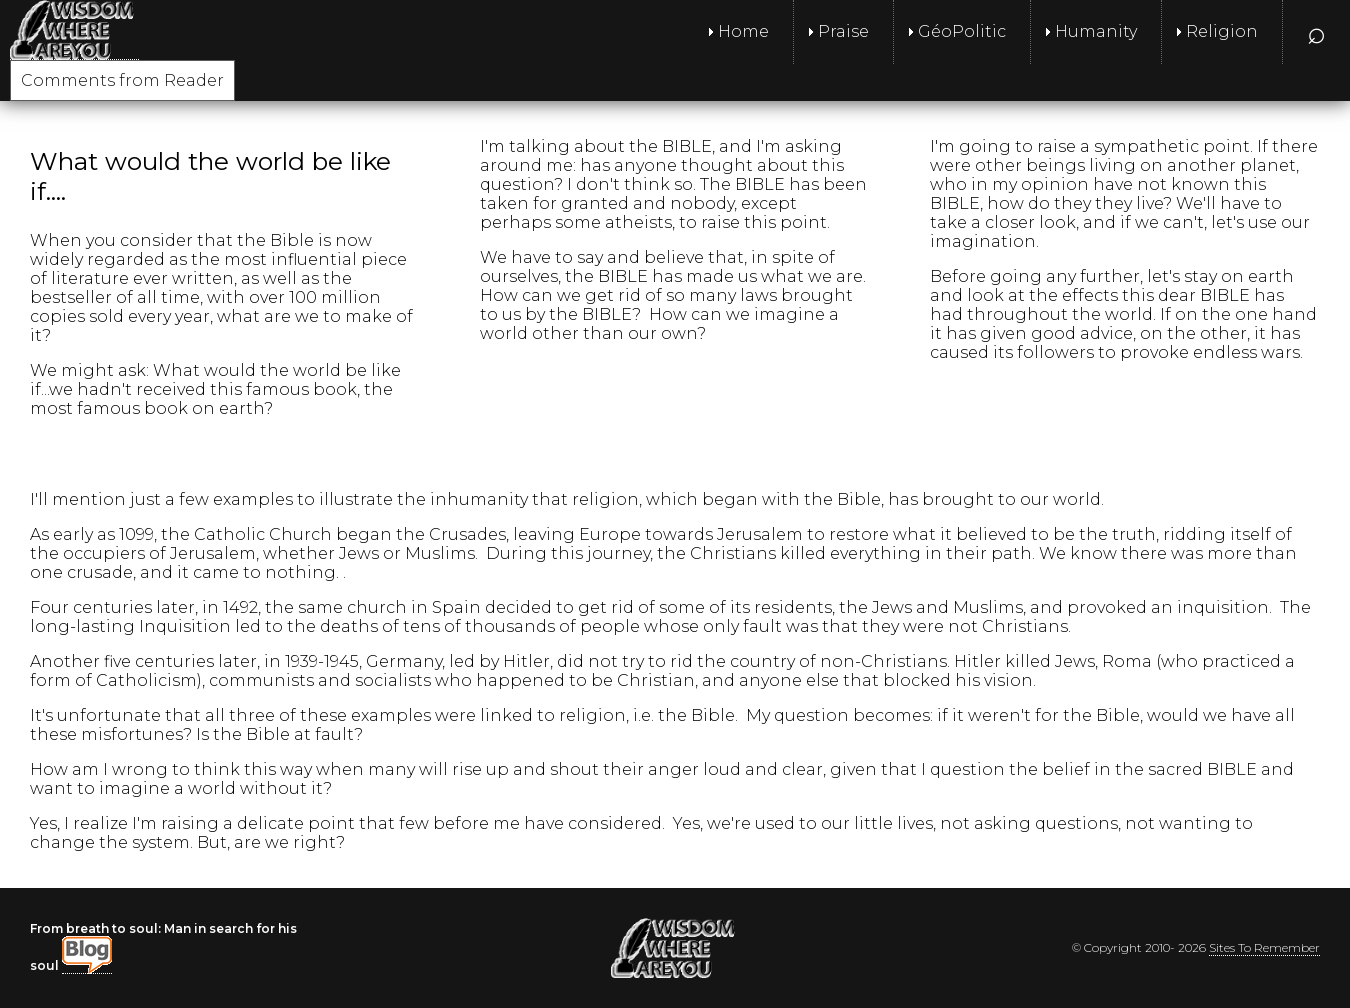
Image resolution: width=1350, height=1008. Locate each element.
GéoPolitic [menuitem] (962, 31)
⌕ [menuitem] (1316, 31)
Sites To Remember (1264, 947)
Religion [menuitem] (1222, 31)
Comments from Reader (122, 80)
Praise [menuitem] (843, 31)
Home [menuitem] (743, 31)
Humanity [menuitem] (1096, 31)
